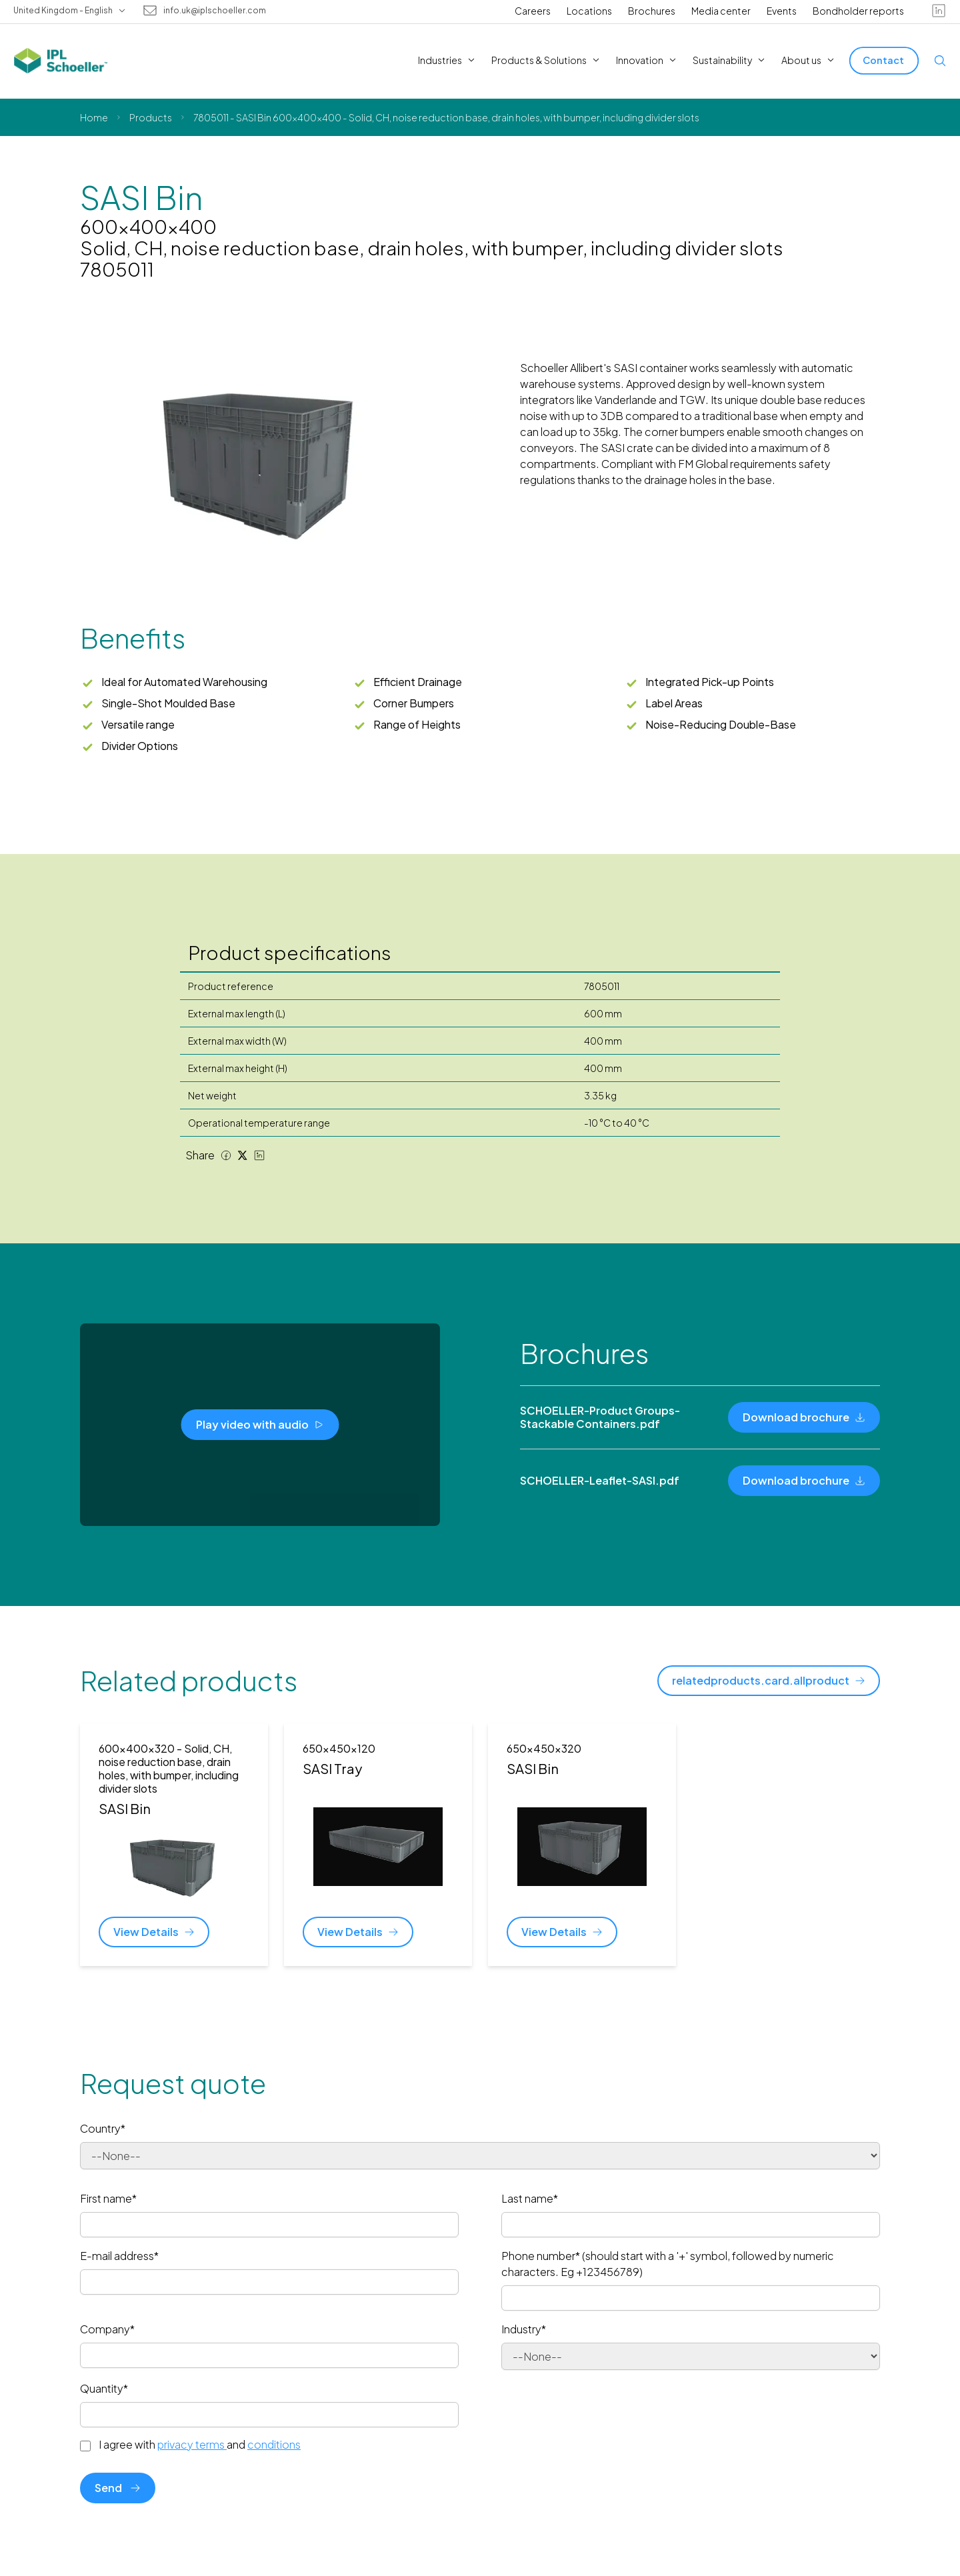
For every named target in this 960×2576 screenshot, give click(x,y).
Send (118, 2488)
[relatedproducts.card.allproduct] (768, 1680)
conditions (274, 2444)
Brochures (651, 11)
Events (782, 11)
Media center (721, 11)
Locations (589, 11)
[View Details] (154, 1932)
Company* (107, 2329)
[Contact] (884, 60)
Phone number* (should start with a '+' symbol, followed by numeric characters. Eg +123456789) (667, 2264)
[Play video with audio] (260, 1424)
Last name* (529, 2198)
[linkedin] (939, 11)
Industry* (523, 2329)
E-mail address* (119, 2256)
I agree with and (200, 2444)
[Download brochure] (804, 1417)
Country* (102, 2128)
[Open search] (940, 61)
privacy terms (192, 2444)
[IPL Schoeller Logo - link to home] (60, 60)
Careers (533, 11)
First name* (108, 2198)
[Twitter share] (242, 1155)
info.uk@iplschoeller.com (214, 10)
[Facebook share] (226, 1155)
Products (150, 117)
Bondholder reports (858, 11)
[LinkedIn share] (259, 1155)
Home (94, 117)
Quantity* (104, 2388)
